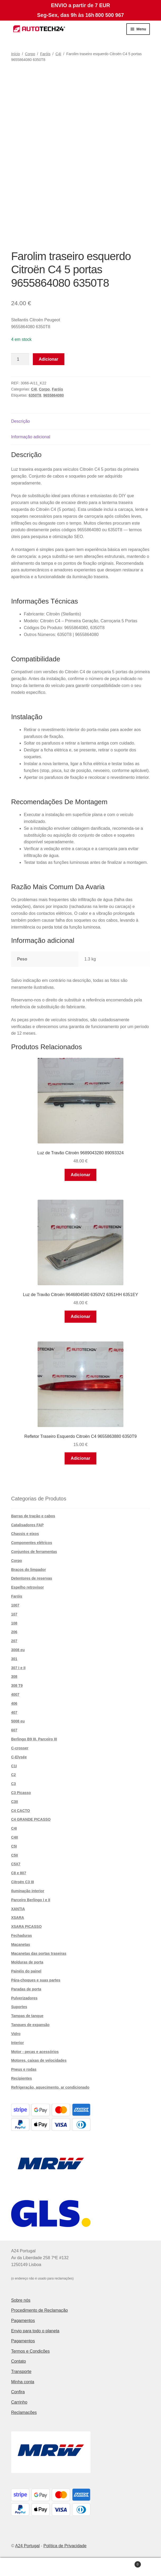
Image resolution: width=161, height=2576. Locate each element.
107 (14, 1614)
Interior (17, 2043)
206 (14, 1632)
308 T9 (17, 1685)
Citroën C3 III (22, 1882)
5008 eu (18, 1721)
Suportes (19, 2007)
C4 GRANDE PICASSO (31, 1819)
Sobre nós (20, 2300)
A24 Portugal (27, 2546)
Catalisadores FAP (27, 1525)
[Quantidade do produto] (20, 359)
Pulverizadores (24, 1998)
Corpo (30, 54)
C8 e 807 (18, 1873)
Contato (18, 2361)
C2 (13, 1775)
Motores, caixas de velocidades (38, 2060)
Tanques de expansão (30, 2025)
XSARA (17, 1917)
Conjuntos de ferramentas (34, 1552)
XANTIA (18, 1909)
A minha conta (27, 2567)
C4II (14, 1837)
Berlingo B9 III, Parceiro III (34, 1739)
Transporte (21, 2371)
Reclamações (24, 2412)
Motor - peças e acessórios (35, 2052)
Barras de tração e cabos (33, 1516)
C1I (14, 1766)
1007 (15, 1605)
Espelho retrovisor (27, 1587)
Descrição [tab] (20, 421)
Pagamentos (23, 2320)
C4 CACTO (20, 1811)
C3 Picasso (21, 1793)
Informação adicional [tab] (30, 437)
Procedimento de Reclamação (39, 2310)
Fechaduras (21, 1935)
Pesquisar (81, 2567)
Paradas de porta (26, 1989)
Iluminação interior (27, 1891)
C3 (13, 1784)
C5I (14, 1846)
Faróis (45, 54)
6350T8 (35, 395)
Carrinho (19, 2402)
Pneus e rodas (24, 2069)
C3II (14, 1802)
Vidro (16, 2034)
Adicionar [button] (80, 1174)
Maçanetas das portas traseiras (38, 1953)
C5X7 (15, 1864)
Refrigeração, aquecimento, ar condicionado (50, 2087)
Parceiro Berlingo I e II (30, 1900)
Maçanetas (20, 1944)
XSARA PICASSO (26, 1926)
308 (14, 1676)
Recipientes (21, 2078)
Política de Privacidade (65, 2546)
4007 (15, 1694)
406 (14, 1703)
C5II (14, 1855)
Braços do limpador (28, 1569)
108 (14, 1623)
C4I (58, 54)
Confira (18, 2392)
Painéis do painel (26, 1971)
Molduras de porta (27, 1962)
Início (15, 54)
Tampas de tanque (27, 2016)
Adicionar (48, 359)
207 (14, 1641)
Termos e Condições (30, 2351)
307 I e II (18, 1668)
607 (14, 1730)
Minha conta (22, 2382)
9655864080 (53, 395)
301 (14, 1659)
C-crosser (19, 1748)
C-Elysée (19, 1757)
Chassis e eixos (25, 1534)
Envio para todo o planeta (35, 2331)
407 (14, 1712)
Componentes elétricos (31, 1543)
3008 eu (18, 1650)
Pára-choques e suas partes (35, 1980)
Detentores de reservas (31, 1578)
